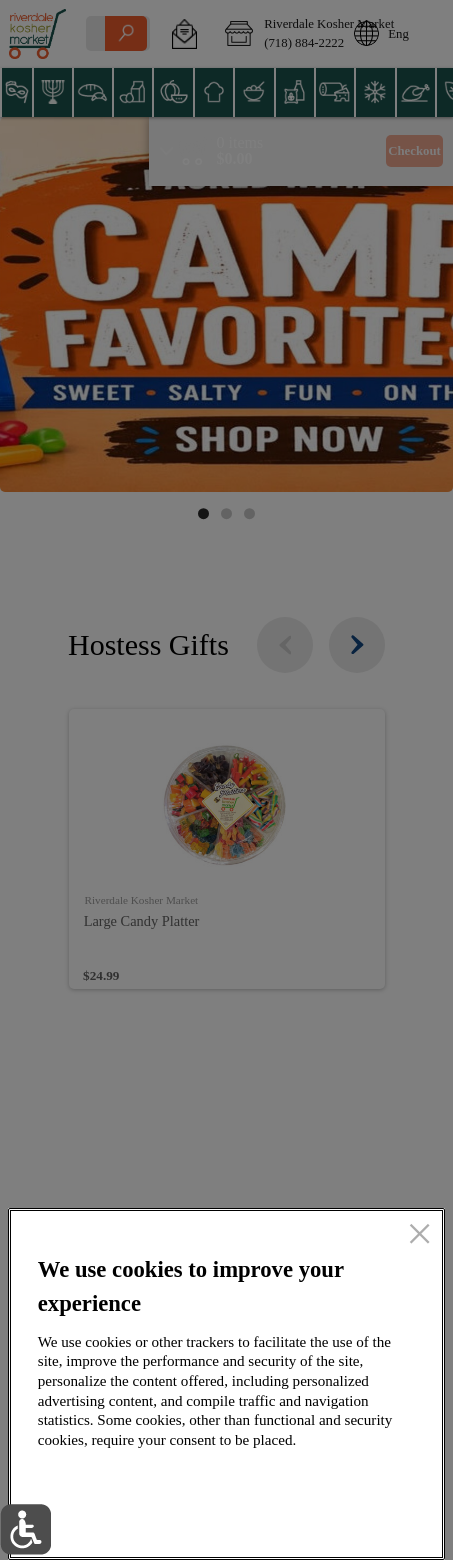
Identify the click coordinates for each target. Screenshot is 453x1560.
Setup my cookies (317, 1521)
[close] (419, 1235)
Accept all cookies (317, 1474)
